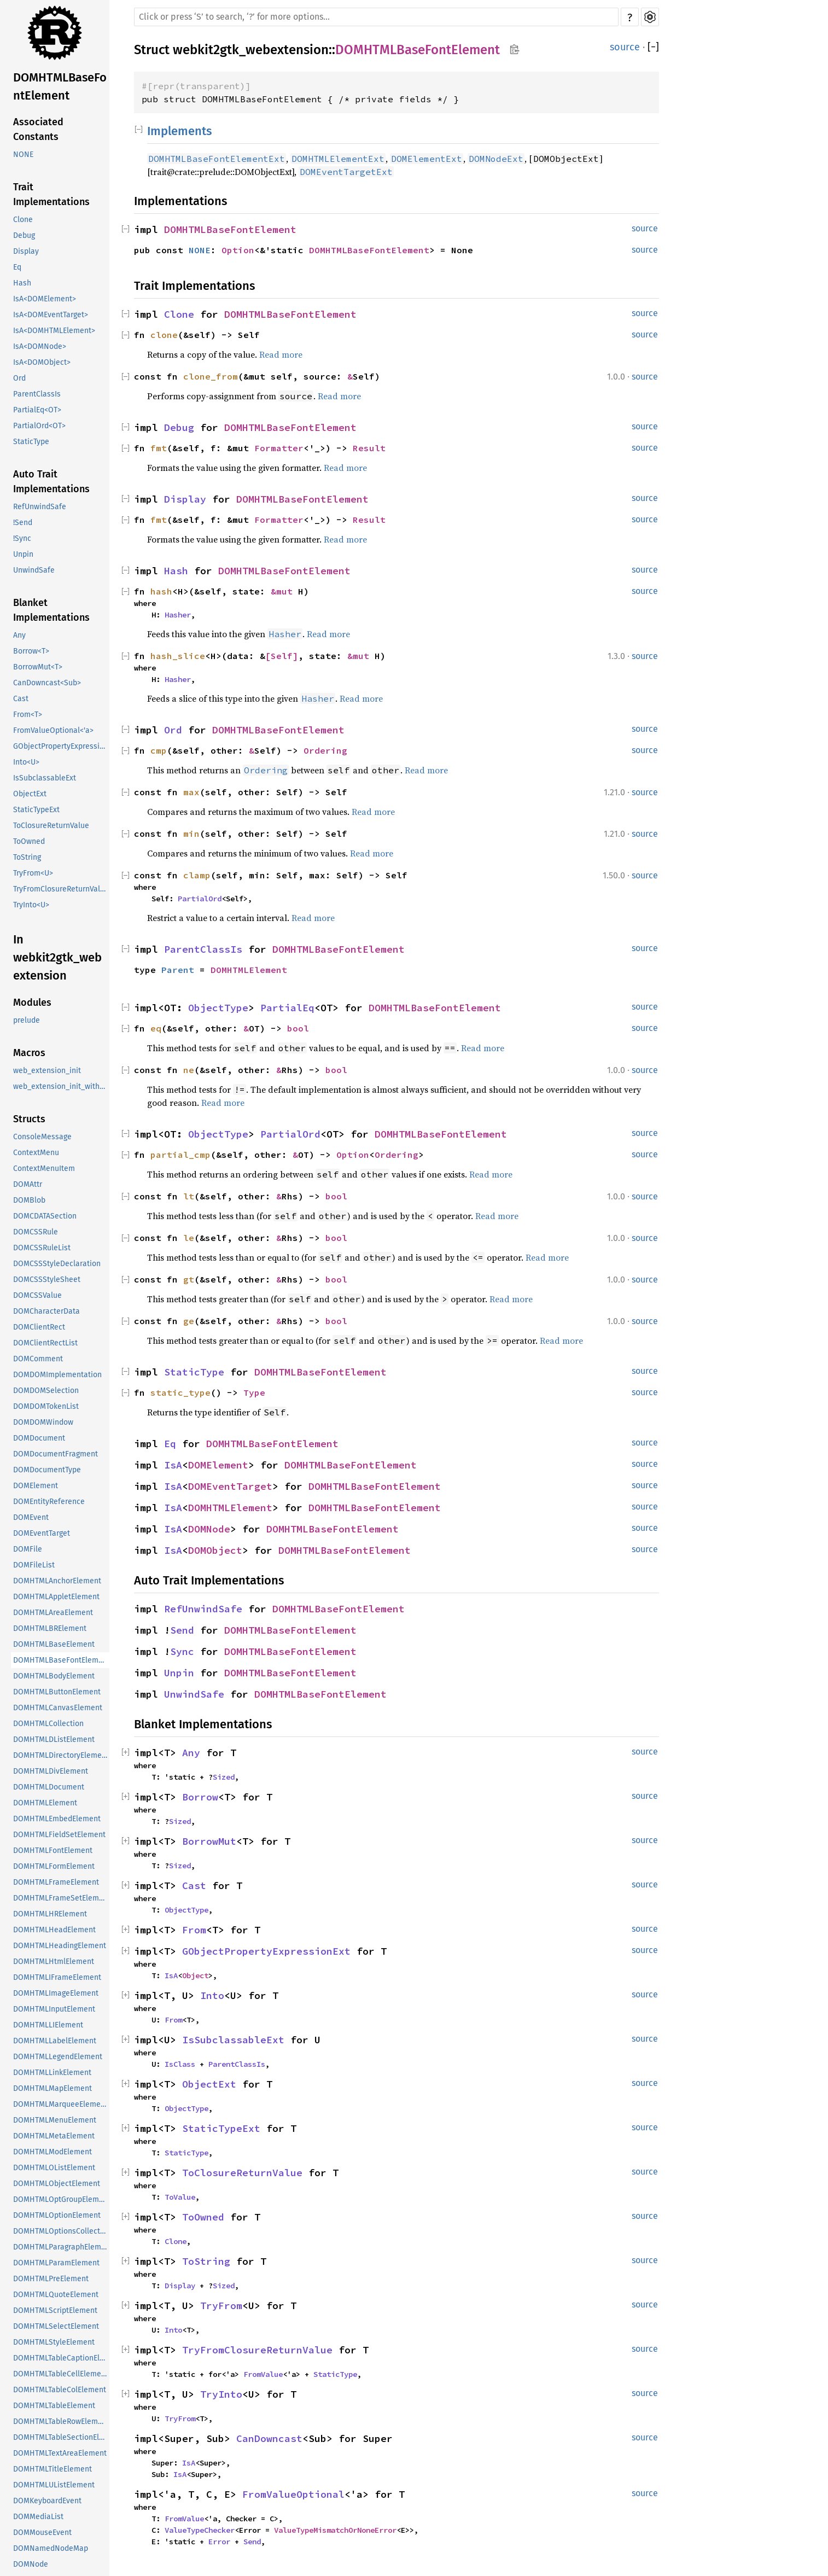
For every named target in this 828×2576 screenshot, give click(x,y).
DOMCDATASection (45, 1216)
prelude (26, 1020)
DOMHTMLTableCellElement (60, 2374)
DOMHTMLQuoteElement (55, 2294)
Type (254, 1392)
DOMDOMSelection (46, 1390)
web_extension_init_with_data (61, 1086)
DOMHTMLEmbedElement (57, 1818)
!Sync (22, 538)
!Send (22, 522)
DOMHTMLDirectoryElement (61, 1755)
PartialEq (287, 1007)
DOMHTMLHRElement (50, 1914)
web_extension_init (47, 1070)
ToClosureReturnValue (51, 825)
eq (155, 1028)
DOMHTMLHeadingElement (59, 1945)
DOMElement (35, 1485)
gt (188, 1279)
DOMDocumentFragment (55, 1454)
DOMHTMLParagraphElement (61, 2247)
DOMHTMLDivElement (50, 1771)
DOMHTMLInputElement (54, 2009)
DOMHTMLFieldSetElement (59, 1834)
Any (19, 635)
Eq (17, 267)
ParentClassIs (37, 394)
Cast (20, 698)
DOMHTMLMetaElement (54, 2136)
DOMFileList (34, 1565)
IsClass (180, 2064)
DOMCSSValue (37, 1295)
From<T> (27, 714)
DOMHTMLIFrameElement (57, 1977)
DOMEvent (31, 1517)
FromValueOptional (293, 2494)
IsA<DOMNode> (39, 346)
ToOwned (29, 841)
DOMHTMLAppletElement (56, 1596)
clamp (197, 875)
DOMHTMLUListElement (54, 2485)
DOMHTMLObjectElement (56, 2183)
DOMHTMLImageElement (55, 1993)
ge (188, 1320)
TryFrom (221, 2305)
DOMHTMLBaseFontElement (60, 86)
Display (26, 251)
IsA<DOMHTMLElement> (54, 330)
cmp (158, 750)
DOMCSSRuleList (42, 1247)
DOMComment (38, 1358)
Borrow (200, 1797)
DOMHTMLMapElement (52, 2088)
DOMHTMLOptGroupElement (61, 2199)
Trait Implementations (51, 194)
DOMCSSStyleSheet (46, 1279)
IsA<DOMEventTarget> (50, 314)
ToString (27, 857)
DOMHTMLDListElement (54, 1739)
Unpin (23, 554)
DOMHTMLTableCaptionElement (61, 2358)
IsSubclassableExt (44, 778)
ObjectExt (29, 794)
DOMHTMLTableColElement (59, 2389)
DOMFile (27, 1549)
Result (369, 447)
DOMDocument (39, 1438)
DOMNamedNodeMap (50, 2548)
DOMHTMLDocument (48, 1787)
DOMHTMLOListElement (54, 2167)
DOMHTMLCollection (48, 1723)
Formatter (279, 447)
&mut (284, 591)
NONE (23, 154)
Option (237, 249)
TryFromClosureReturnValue (61, 889)
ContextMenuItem (44, 1168)
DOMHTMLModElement (52, 2152)
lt (188, 1196)
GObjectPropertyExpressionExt (61, 746)
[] (653, 47)
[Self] (281, 655)
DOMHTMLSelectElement (56, 2326)
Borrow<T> (31, 651)
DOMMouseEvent (42, 2532)
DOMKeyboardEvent (47, 2500)
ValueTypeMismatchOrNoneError (335, 2530)
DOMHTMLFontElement (52, 1850)
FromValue (263, 2374)
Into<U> (26, 762)
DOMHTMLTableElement (54, 2405)
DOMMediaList (38, 2516)
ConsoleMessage (42, 1136)
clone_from (210, 376)
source (625, 47)
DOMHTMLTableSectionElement (61, 2437)
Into (212, 1995)
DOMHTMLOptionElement (57, 2215)
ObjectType (218, 1007)
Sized (224, 1777)
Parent (177, 969)
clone (164, 334)
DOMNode (30, 2564)
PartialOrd (199, 899)
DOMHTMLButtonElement (57, 1692)
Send (182, 1630)
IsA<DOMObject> (42, 362)
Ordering (325, 750)
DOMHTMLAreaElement (53, 1612)
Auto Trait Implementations (51, 481)
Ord (19, 378)
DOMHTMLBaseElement (54, 1644)
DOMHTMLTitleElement (52, 2469)
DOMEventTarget (41, 1533)
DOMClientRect (39, 1327)
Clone (23, 219)
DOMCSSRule (35, 1232)
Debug (24, 235)
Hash (22, 283)
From (194, 1930)
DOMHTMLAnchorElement (57, 1581)
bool (298, 1028)
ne (188, 1069)
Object (195, 1975)
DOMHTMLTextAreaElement (60, 2453)
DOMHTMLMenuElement (54, 2120)
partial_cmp (180, 1154)
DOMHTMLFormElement (54, 1866)
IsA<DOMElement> (44, 299)
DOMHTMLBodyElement (54, 1676)
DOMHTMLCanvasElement (57, 1707)
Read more (280, 354)
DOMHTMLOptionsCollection (61, 2231)
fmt (158, 447)
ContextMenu (36, 1152)
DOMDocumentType (47, 1470)
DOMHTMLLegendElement (57, 2056)
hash (161, 591)
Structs (29, 1119)
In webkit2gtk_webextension (57, 957)
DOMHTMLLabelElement (54, 2040)
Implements (179, 131)
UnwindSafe (34, 570)
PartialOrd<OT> (39, 425)
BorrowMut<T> (37, 667)
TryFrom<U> (33, 873)
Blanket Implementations (51, 610)
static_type (180, 1392)
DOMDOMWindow (43, 1422)
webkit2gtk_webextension (251, 49)
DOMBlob (29, 1200)
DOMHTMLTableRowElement (61, 2421)
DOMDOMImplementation (57, 1374)
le (188, 1237)
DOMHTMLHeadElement (54, 1929)
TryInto (221, 2394)
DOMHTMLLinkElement (52, 2072)
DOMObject (215, 1550)
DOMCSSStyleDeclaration (57, 1263)
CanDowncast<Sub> (47, 682)
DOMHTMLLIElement (48, 2025)
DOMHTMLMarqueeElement (60, 2104)
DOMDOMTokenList (46, 1406)
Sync (182, 1651)
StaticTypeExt (36, 809)
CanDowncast (269, 2438)
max (191, 791)
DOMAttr (27, 1184)
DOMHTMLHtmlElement (53, 1961)
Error (219, 2541)
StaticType (31, 441)
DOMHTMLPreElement (51, 2278)
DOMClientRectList (45, 1343)
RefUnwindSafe (39, 506)
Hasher (178, 615)
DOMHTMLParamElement (56, 2263)
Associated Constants (38, 129)
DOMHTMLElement (45, 1803)
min (191, 833)
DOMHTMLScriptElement (55, 2310)
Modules (32, 1002)
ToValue (180, 2197)
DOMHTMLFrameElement (56, 1882)
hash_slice (177, 655)
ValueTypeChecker (200, 2530)
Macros (29, 1053)
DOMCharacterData (46, 1311)
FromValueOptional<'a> (53, 730)
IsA (173, 1465)
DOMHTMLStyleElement (54, 2342)
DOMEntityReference (49, 1501)
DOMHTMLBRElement (49, 1628)
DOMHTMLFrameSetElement (61, 1898)
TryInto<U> (31, 905)
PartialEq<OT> (37, 410)
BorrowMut (209, 1841)
